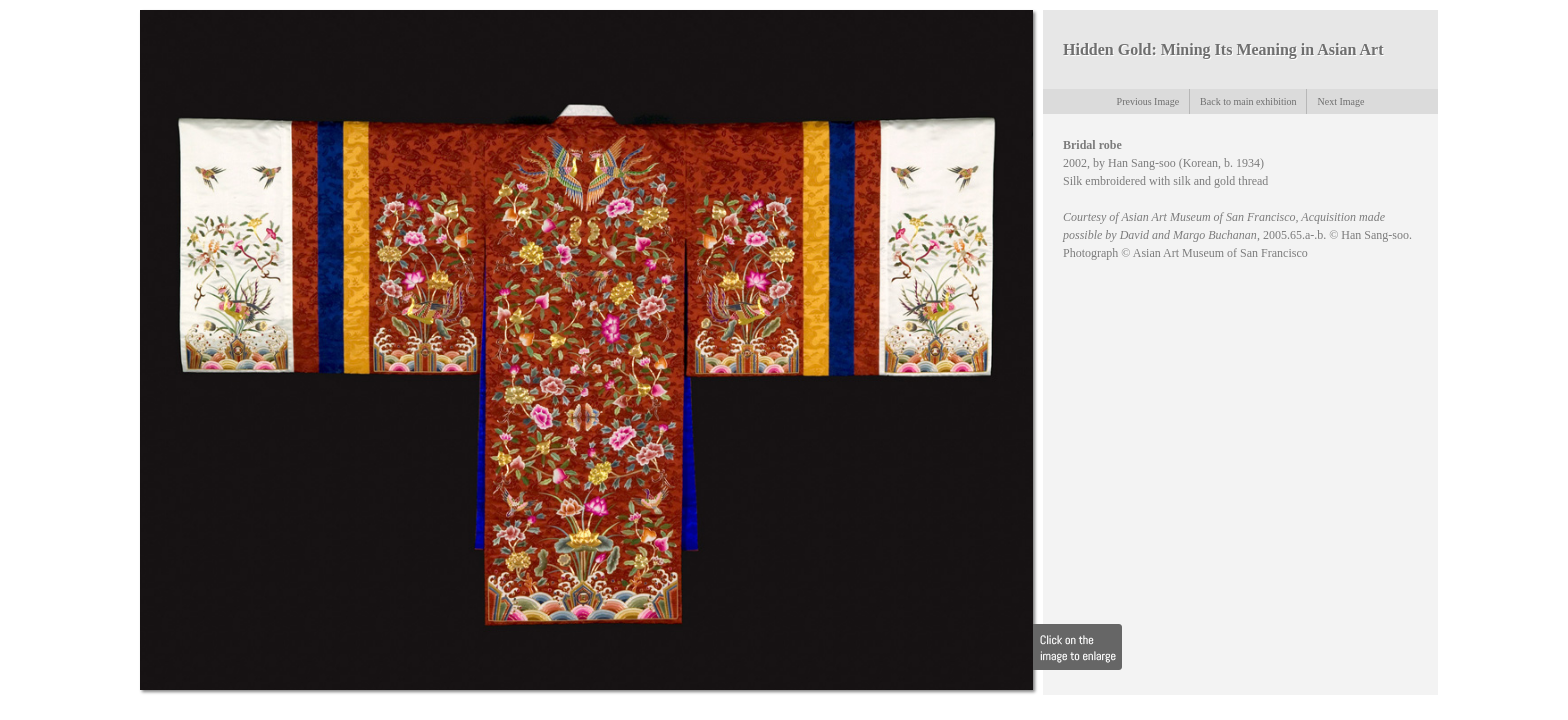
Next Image (1340, 101)
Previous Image (1148, 101)
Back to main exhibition (1248, 101)
